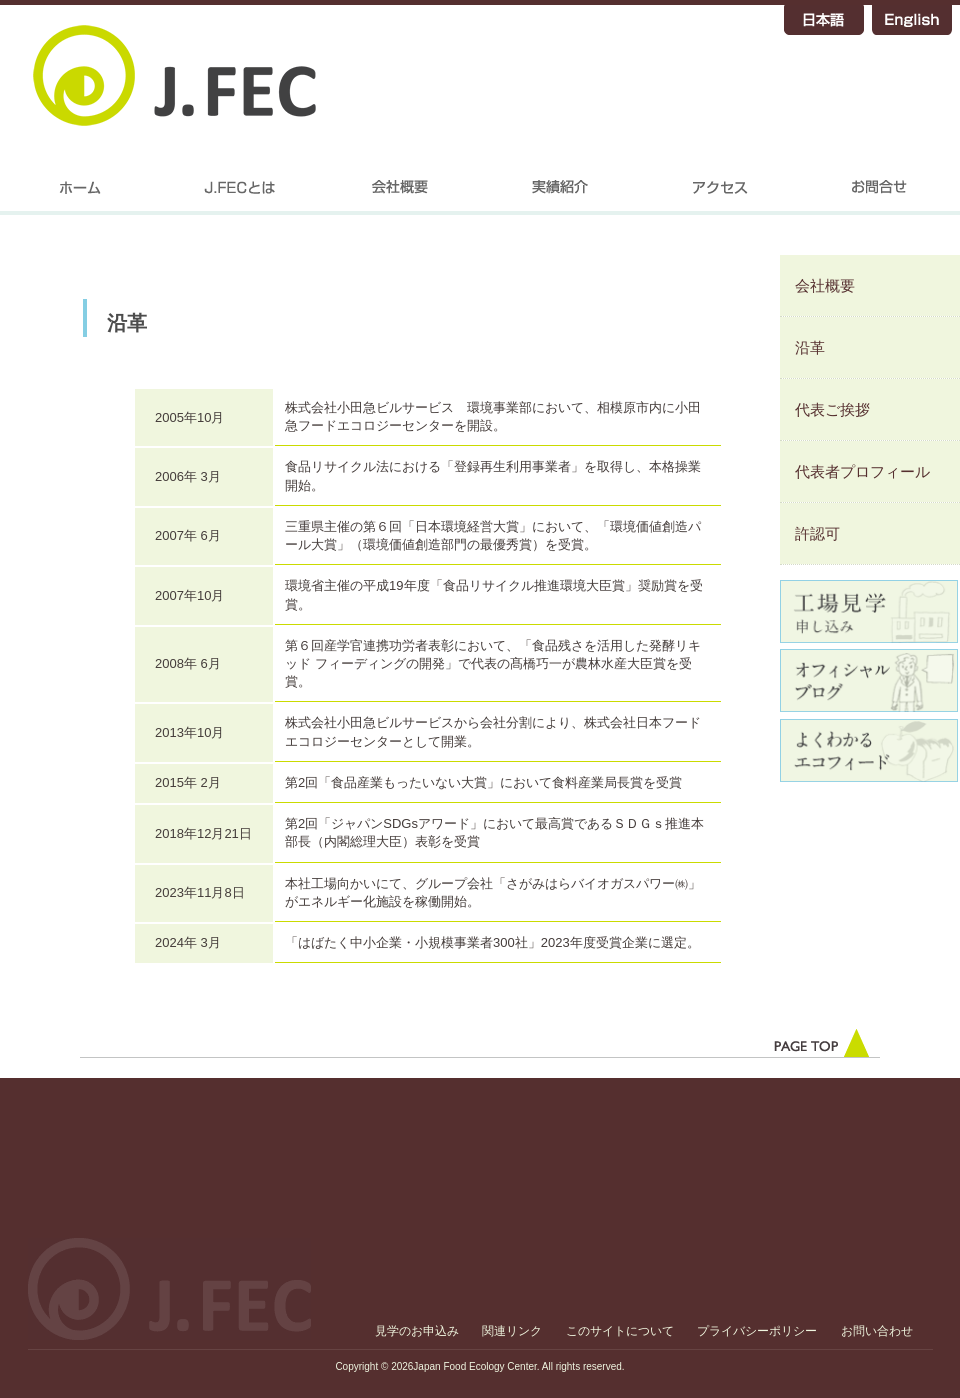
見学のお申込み (417, 1331)
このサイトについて (620, 1331)
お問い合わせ (877, 1331)
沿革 (810, 347)
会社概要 (400, 195)
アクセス (720, 195)
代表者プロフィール (862, 471)
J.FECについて (240, 195)
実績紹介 (560, 195)
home (80, 195)
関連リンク (512, 1331)
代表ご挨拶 (832, 409)
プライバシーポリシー (757, 1331)
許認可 (817, 533)
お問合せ (880, 195)
